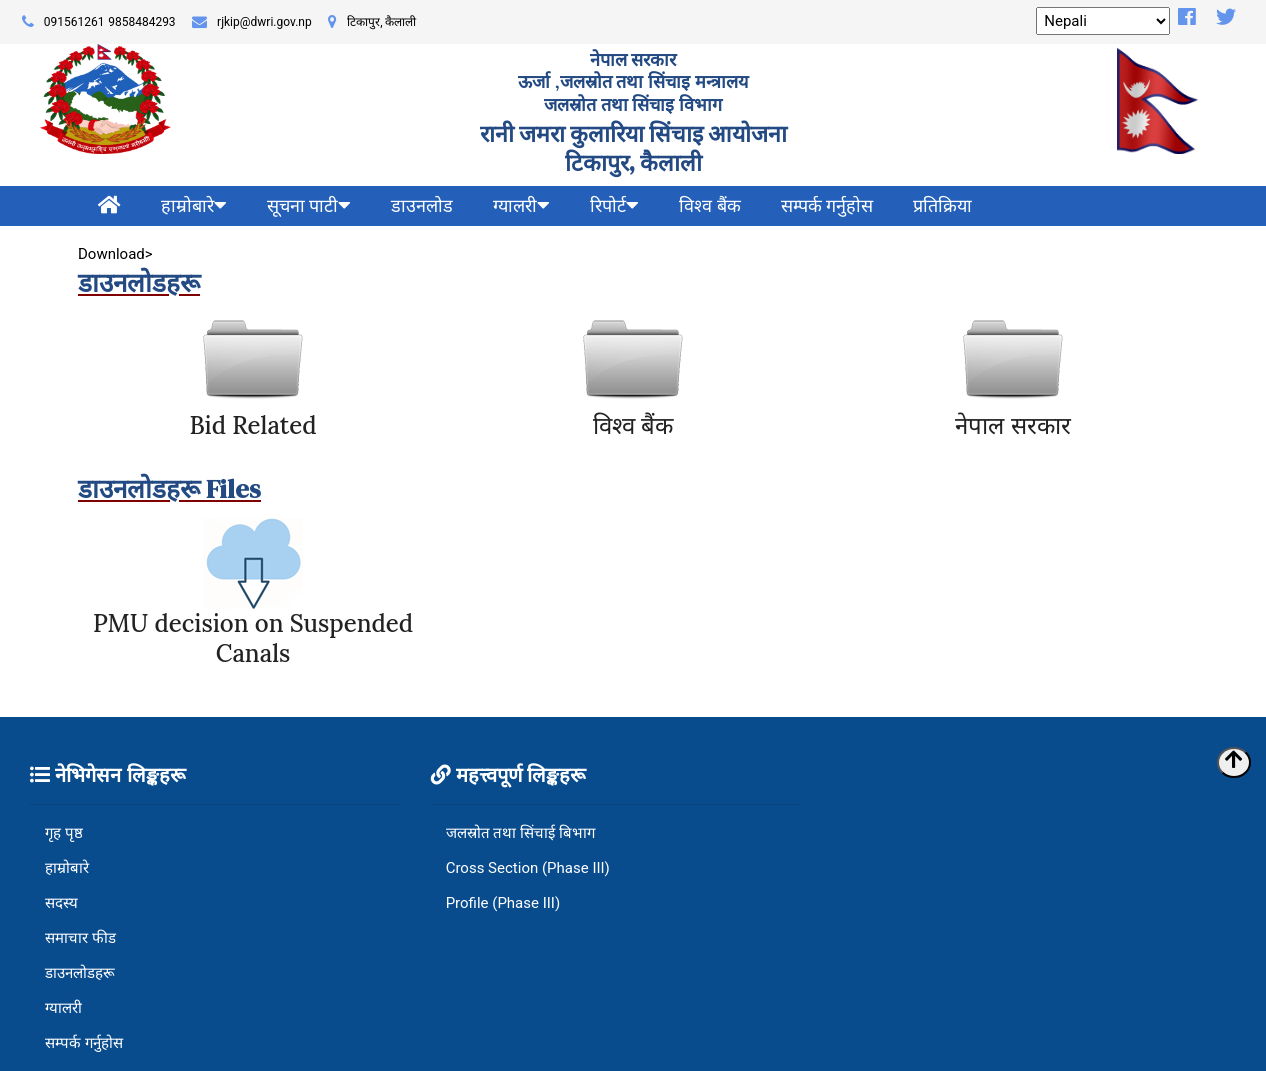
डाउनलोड (422, 205)
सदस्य (61, 903)
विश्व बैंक (709, 205)
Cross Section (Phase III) (528, 868)
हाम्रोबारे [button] (194, 205)
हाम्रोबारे (67, 868)
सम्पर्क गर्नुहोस (827, 205)
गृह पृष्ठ (64, 833)
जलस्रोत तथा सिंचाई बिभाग (520, 833)
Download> (117, 254)
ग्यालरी (63, 1008)
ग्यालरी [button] (521, 205)
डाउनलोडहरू (80, 973)
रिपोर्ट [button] (614, 205)
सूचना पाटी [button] (309, 205)
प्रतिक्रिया (942, 205)
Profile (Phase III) (503, 903)
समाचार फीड (80, 938)
